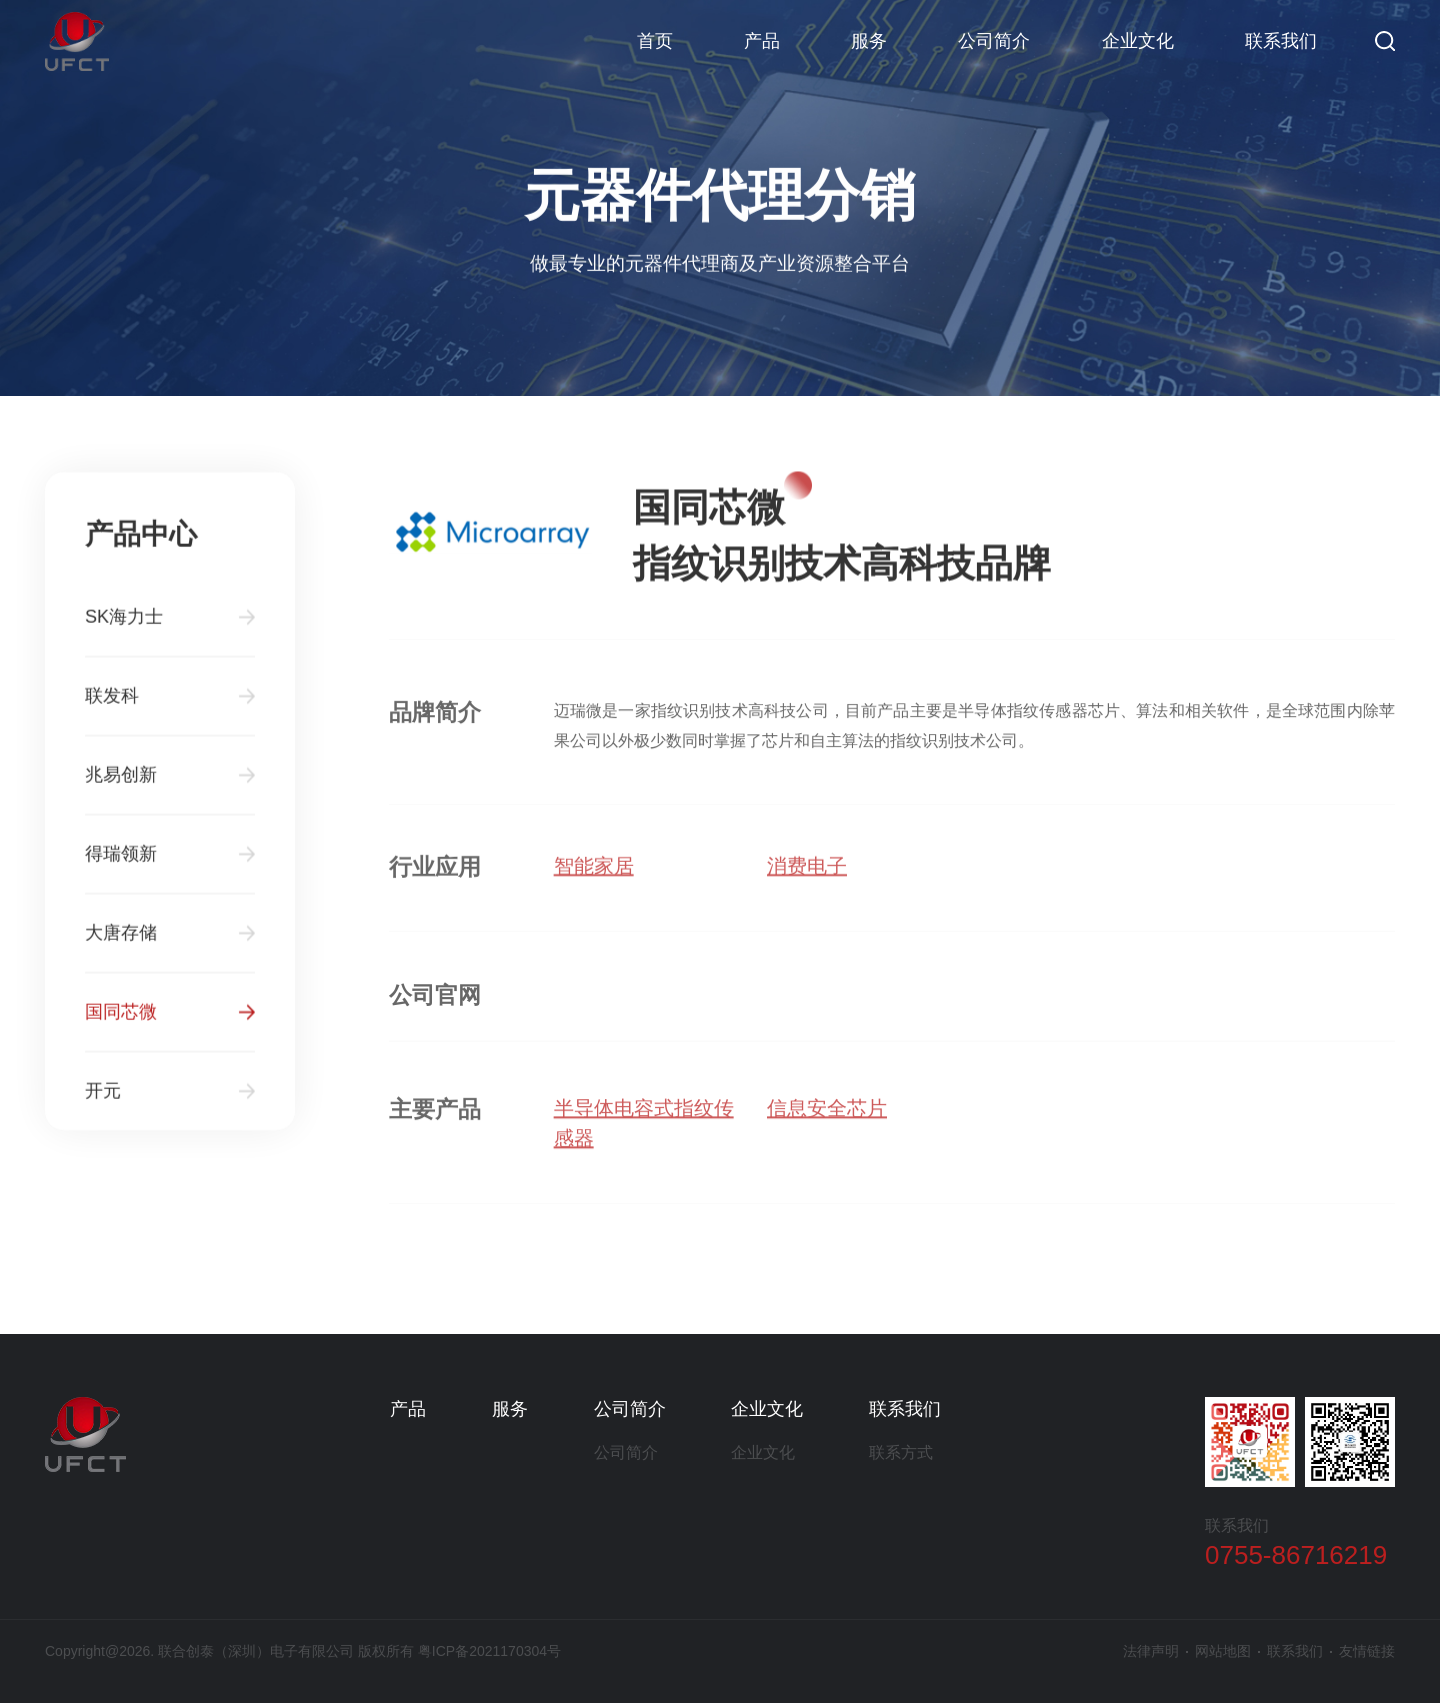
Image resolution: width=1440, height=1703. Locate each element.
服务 (869, 41)
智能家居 (594, 874)
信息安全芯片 (827, 1118)
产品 (762, 41)
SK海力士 (124, 626)
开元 (103, 1100)
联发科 (112, 705)
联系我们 (1281, 41)
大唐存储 (121, 942)
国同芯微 (121, 1021)
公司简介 (994, 41)
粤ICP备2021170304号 (489, 1651)
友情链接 (1367, 1651)
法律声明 (1151, 1651)
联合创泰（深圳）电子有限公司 (77, 41)
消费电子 (807, 874)
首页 (655, 41)
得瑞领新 (121, 863)
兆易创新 (121, 784)
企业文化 (1138, 41)
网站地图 (1223, 1651)
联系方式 (901, 1452)
